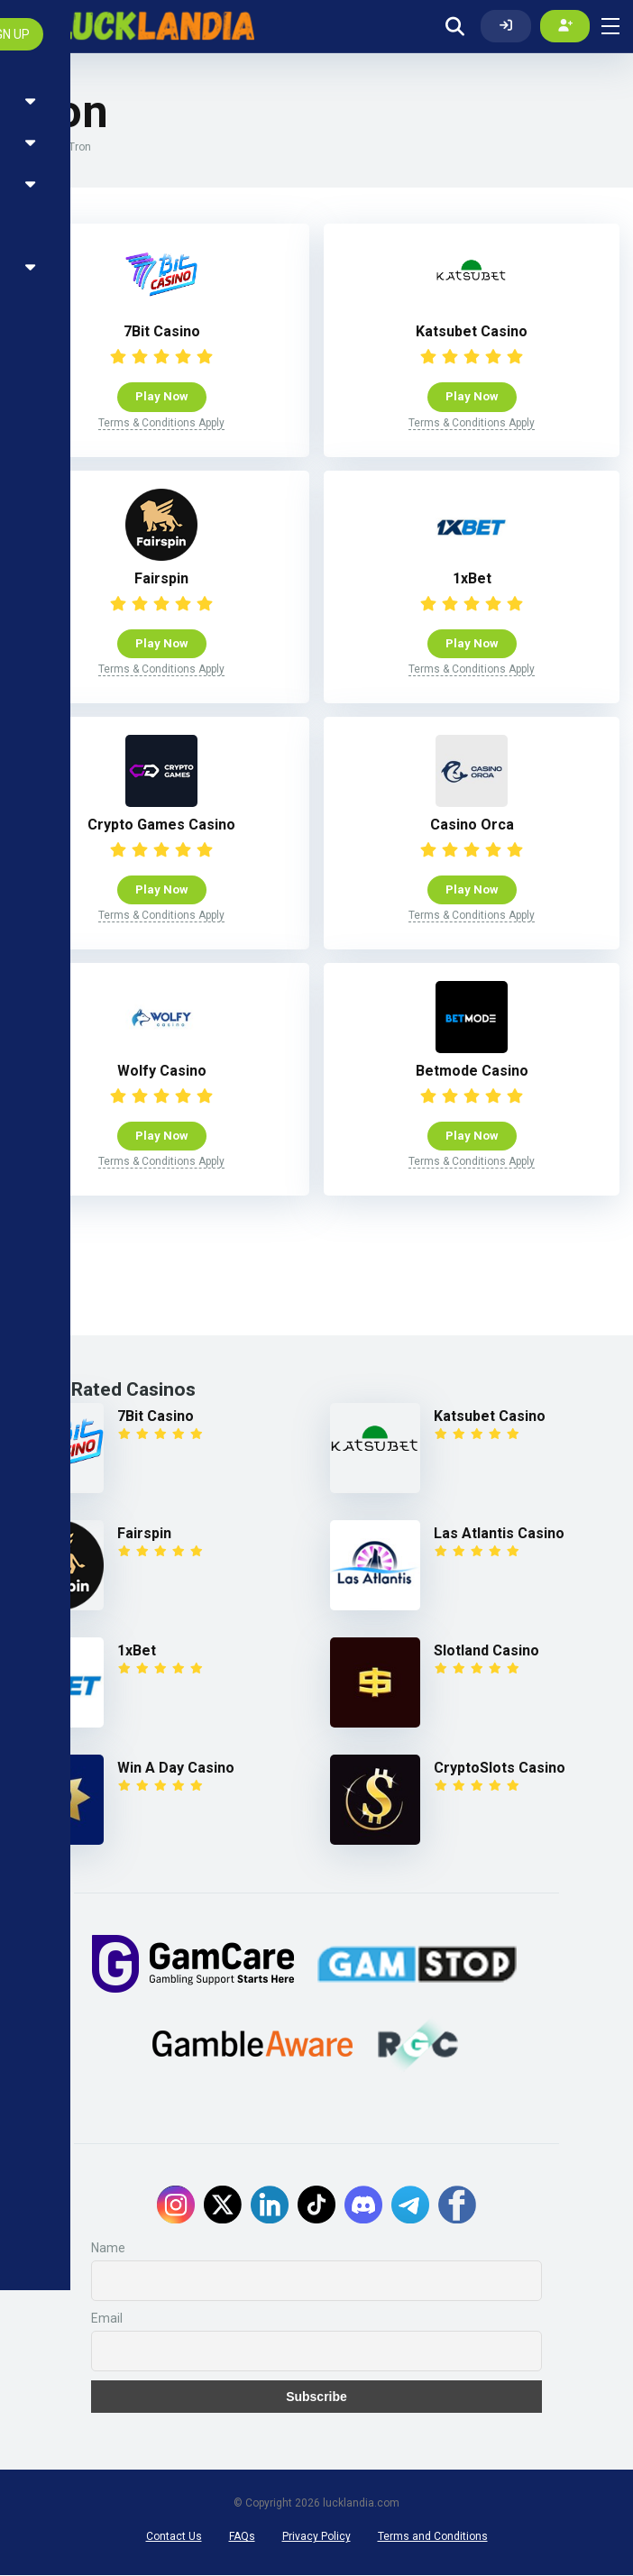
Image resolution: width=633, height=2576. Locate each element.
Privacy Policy (316, 2537)
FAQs (242, 2537)
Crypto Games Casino (161, 824)
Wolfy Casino (161, 1071)
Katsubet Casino (472, 332)
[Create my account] (565, 26)
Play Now (161, 397)
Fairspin (161, 578)
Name (108, 2248)
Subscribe (316, 2397)
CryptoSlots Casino (499, 1768)
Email (107, 2319)
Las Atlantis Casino (499, 1534)
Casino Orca (472, 824)
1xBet (472, 578)
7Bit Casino (162, 332)
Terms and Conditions (433, 2537)
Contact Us (174, 2537)
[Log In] (506, 26)
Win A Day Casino (175, 1768)
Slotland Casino (486, 1651)
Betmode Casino (472, 1071)
